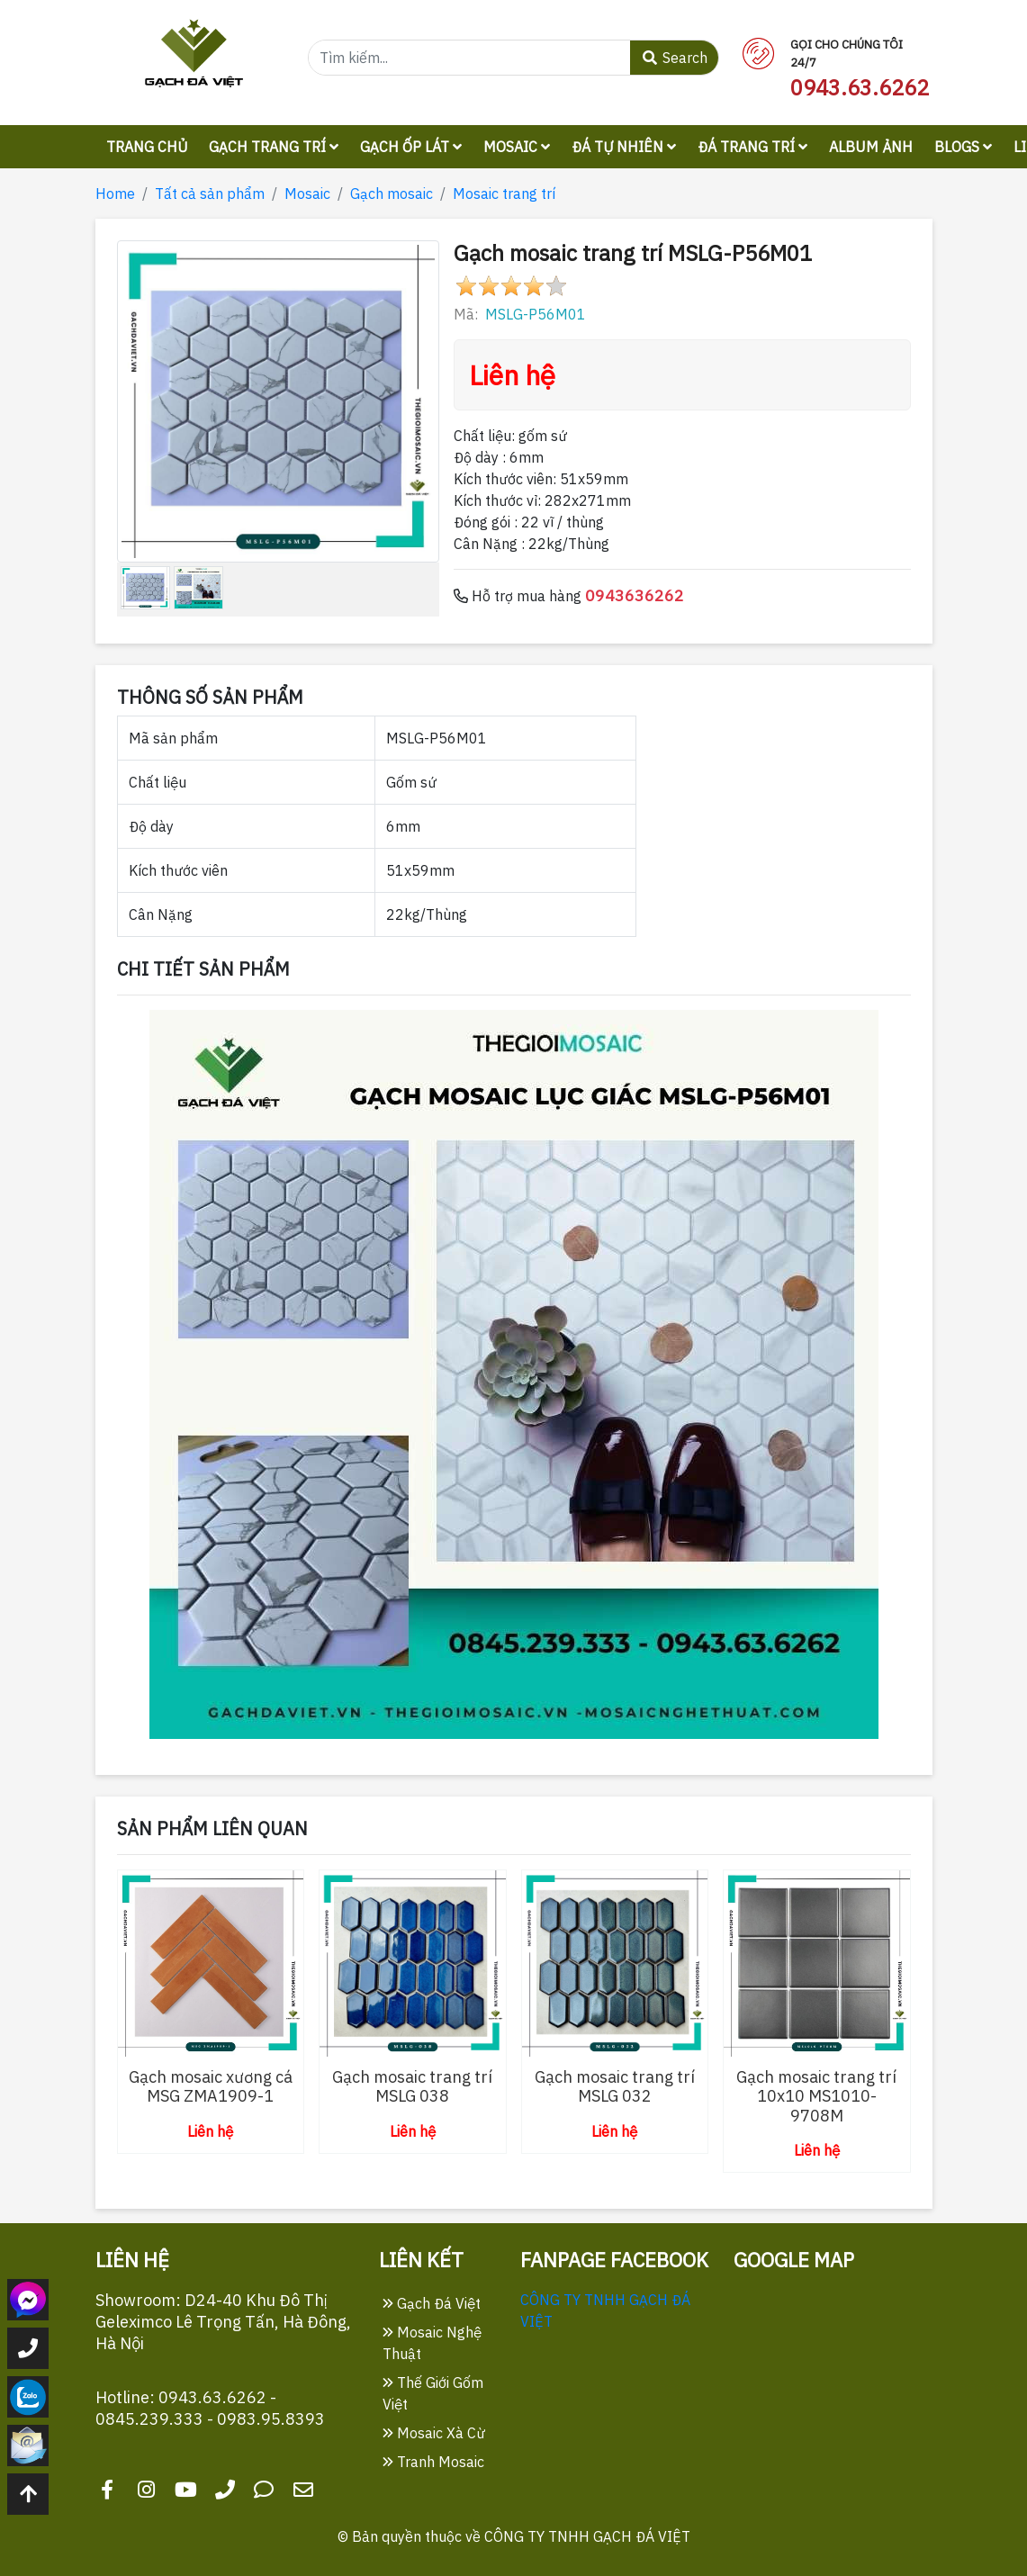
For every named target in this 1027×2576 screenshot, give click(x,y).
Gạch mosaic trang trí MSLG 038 (412, 2087)
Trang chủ (146, 147)
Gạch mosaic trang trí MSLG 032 (615, 2087)
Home (115, 194)
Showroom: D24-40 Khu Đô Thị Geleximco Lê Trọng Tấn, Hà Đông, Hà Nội (223, 2322)
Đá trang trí (752, 147)
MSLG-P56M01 (535, 314)
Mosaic (516, 147)
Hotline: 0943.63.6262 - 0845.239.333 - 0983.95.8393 (210, 2408)
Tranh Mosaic (433, 2462)
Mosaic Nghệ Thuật (432, 2343)
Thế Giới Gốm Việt (433, 2393)
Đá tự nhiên (624, 147)
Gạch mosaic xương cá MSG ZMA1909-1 (211, 2087)
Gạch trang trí (273, 147)
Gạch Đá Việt (432, 2303)
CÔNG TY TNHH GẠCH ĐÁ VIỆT (587, 2536)
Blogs (963, 147)
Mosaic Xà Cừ (434, 2433)
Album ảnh (871, 147)
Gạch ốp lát (411, 147)
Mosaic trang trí (504, 194)
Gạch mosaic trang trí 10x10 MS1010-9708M (816, 2096)
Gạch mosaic (391, 194)
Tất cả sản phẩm (210, 194)
